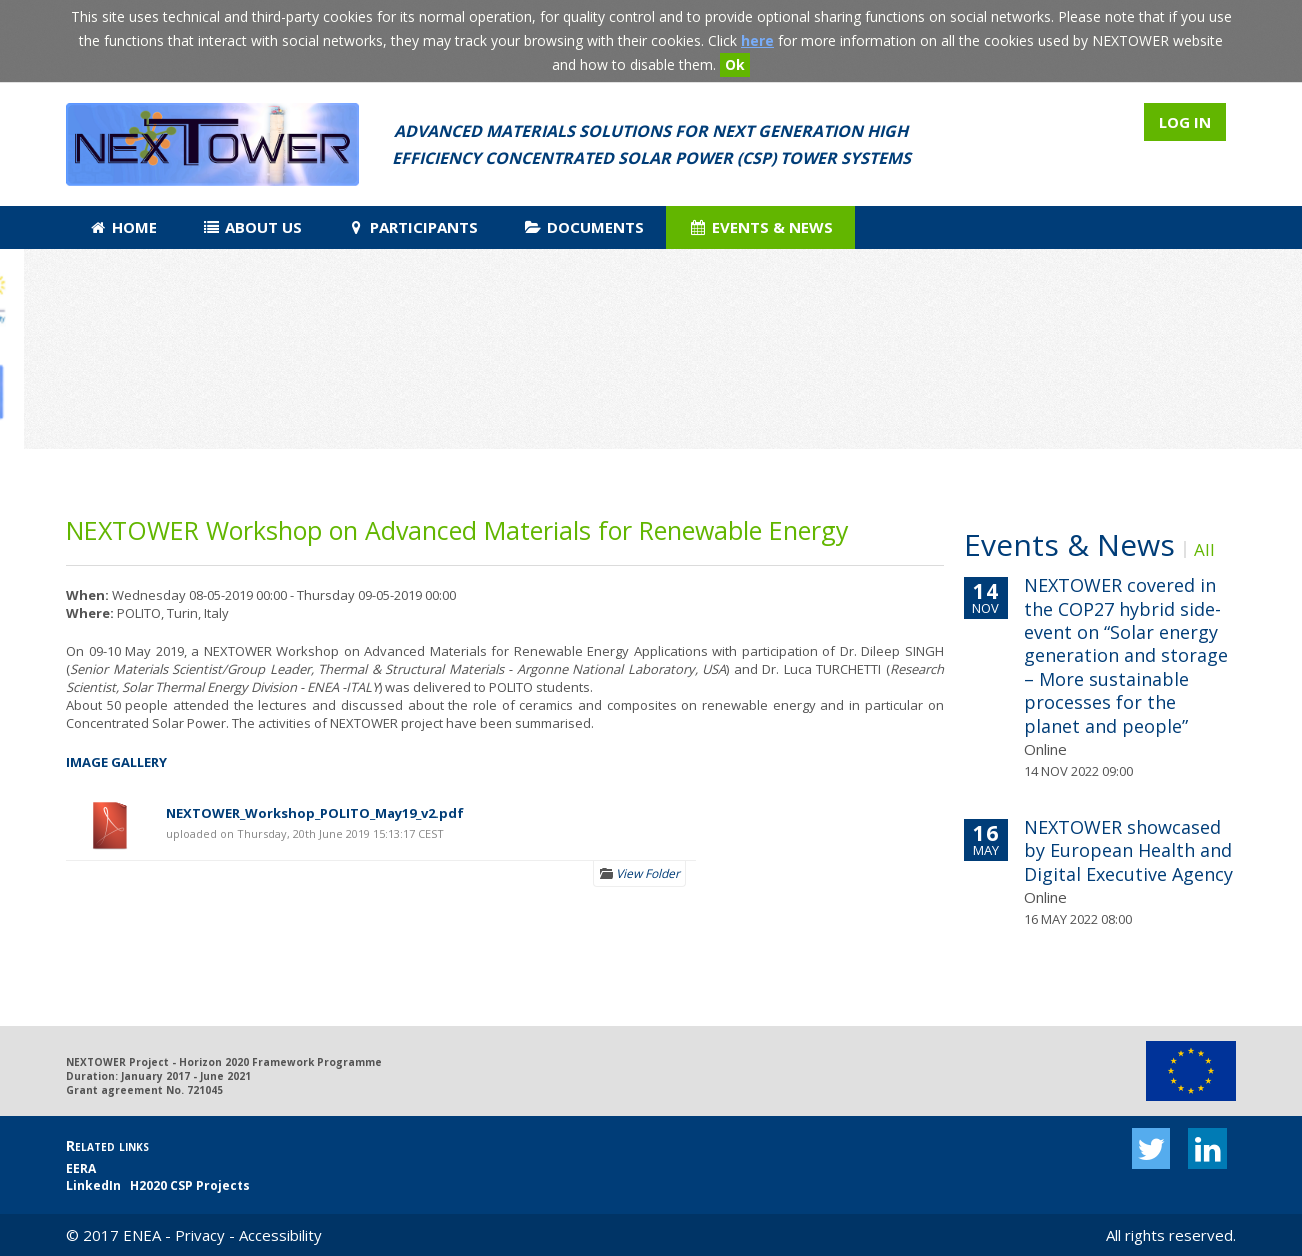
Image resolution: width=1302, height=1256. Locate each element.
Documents (583, 227)
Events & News (761, 227)
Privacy (200, 1235)
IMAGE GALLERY (116, 762)
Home (123, 227)
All (1204, 549)
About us (252, 227)
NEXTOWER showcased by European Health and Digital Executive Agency (1128, 850)
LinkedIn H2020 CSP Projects (158, 1185)
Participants (412, 227)
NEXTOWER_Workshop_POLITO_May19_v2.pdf (315, 813)
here (757, 40)
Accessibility (280, 1235)
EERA (81, 1168)
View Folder (639, 873)
